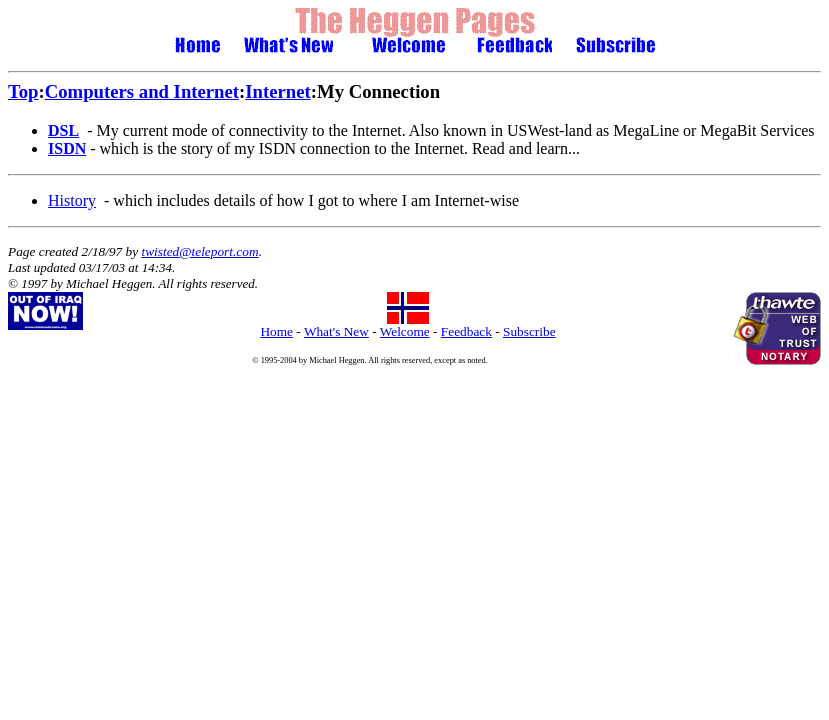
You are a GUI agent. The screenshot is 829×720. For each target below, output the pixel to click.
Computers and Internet (142, 91)
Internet (277, 91)
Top (23, 91)
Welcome (405, 331)
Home (276, 331)
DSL (63, 130)
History (72, 200)
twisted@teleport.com (200, 251)
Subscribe (529, 331)
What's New (336, 331)
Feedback (466, 331)
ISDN (67, 148)
